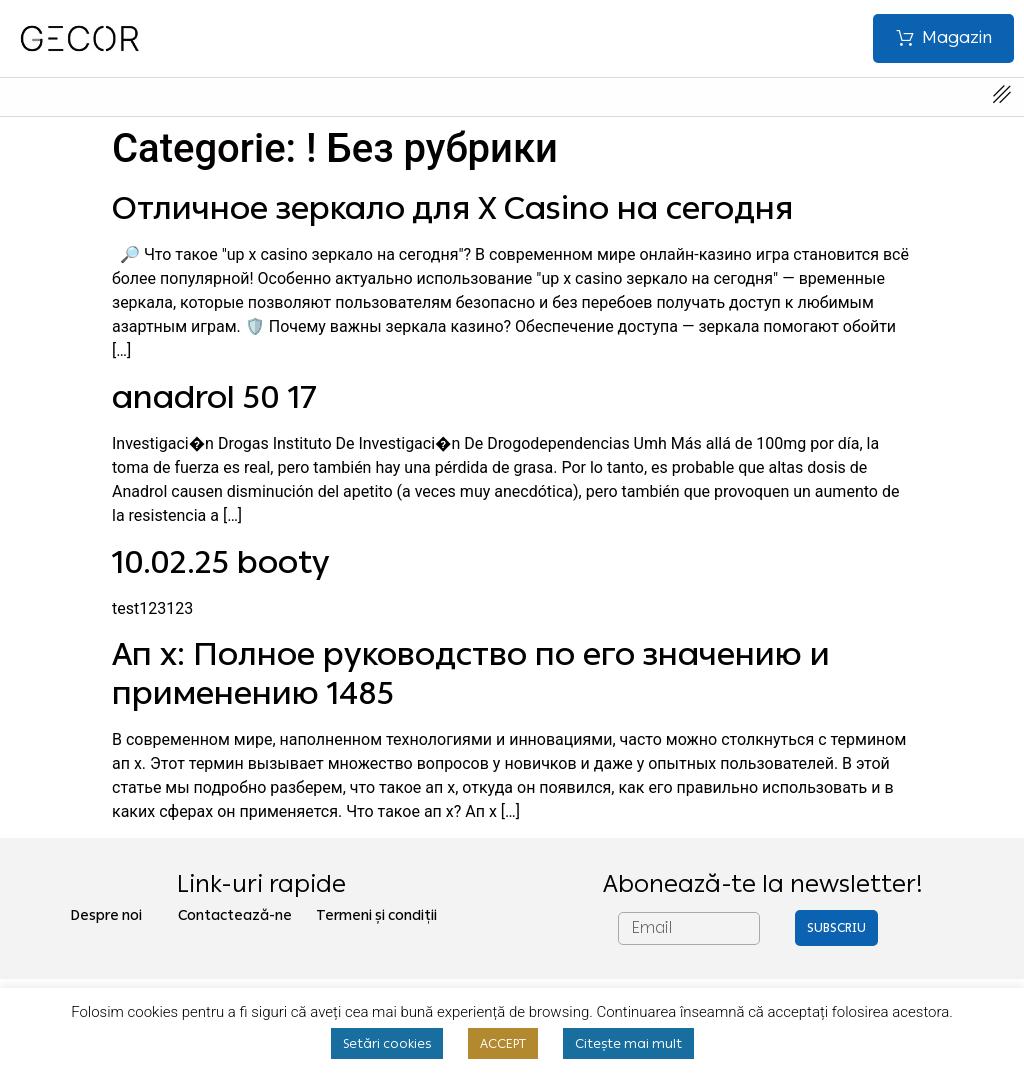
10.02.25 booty (221, 562)
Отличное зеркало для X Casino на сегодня (452, 208)
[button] (941, 38)
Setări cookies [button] (387, 1043)
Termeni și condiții (376, 915)
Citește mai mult (628, 1043)
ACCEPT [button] (503, 1043)
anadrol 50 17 (214, 397)
